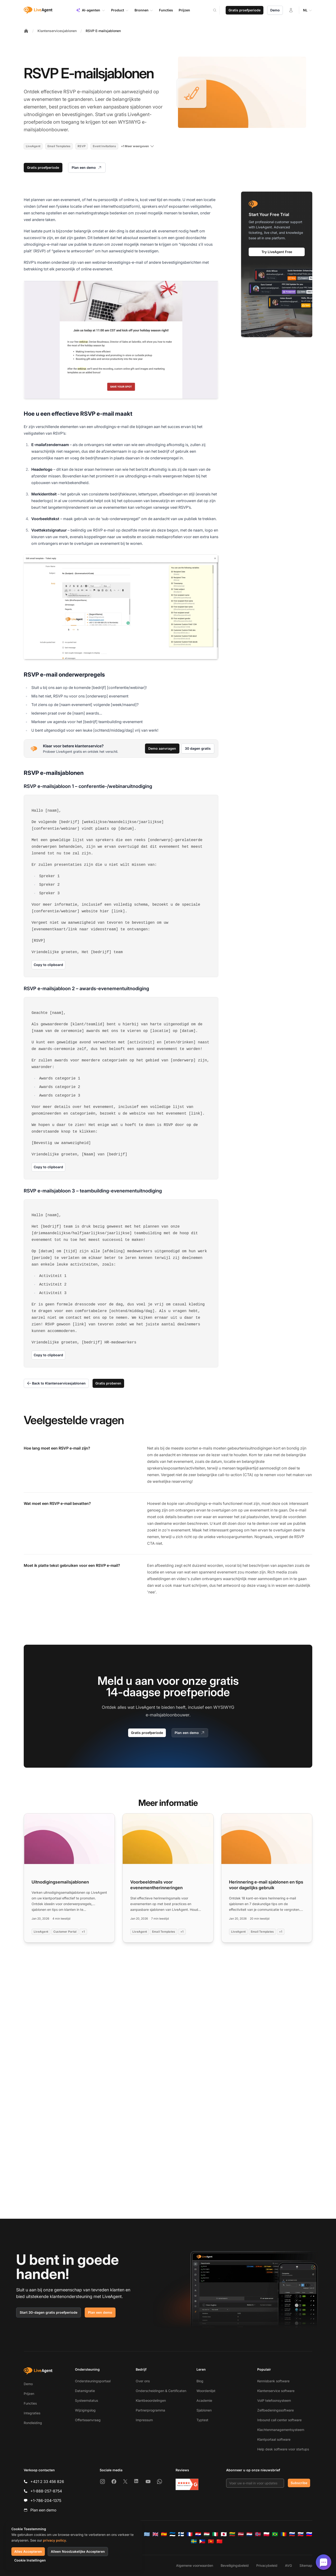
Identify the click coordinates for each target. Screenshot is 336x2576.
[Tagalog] (202, 2541)
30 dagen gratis (198, 748)
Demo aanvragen (162, 748)
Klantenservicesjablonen (57, 31)
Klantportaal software (273, 2439)
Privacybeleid (266, 2565)
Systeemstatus (86, 2400)
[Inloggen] (291, 10)
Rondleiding (33, 2423)
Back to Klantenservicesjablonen (56, 1383)
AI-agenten (90, 10)
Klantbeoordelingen (151, 2400)
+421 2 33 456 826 (47, 2481)
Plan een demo (87, 167)
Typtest (202, 2420)
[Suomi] (181, 2534)
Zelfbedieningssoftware (275, 2410)
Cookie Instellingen (30, 2560)
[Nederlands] (249, 2534)
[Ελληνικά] (147, 2534)
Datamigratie (85, 2391)
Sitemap (305, 2565)
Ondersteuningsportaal (93, 2381)
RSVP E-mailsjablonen (103, 31)
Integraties (32, 2413)
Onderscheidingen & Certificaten (161, 2391)
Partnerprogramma (150, 2410)
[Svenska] (194, 2541)
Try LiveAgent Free (276, 252)
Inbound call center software (279, 2420)
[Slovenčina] (300, 2534)
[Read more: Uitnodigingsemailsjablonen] (69, 1877)
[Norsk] (258, 2534)
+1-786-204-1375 (45, 2500)
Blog (199, 2381)
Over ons (143, 2381)
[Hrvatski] (198, 2534)
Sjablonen (204, 2410)
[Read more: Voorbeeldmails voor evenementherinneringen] (168, 1877)
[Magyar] (207, 2534)
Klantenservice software (275, 2391)
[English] (155, 2534)
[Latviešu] (241, 2534)
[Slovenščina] (309, 2534)
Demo (275, 10)
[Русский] (292, 2534)
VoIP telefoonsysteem (274, 2400)
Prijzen (29, 2394)
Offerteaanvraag (88, 2420)
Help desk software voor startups (283, 2449)
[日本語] (224, 2534)
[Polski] (266, 2534)
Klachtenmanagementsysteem (280, 2430)
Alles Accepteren (28, 2551)
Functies (30, 2403)
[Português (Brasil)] (275, 2534)
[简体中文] (219, 2541)
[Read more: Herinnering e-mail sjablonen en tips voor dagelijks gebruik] (266, 1877)
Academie (204, 2400)
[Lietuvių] (232, 2534)
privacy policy (54, 2540)
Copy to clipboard (48, 965)
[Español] (164, 2534)
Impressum (144, 2420)
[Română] (283, 2534)
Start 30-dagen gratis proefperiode (48, 2312)
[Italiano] (215, 2534)
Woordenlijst (205, 2391)
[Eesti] (172, 2534)
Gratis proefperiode (245, 10)
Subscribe (299, 2483)
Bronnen (144, 10)
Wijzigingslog (85, 2410)
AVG (288, 2565)
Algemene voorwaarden (194, 2565)
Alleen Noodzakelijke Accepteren (78, 2551)
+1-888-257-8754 (46, 2491)
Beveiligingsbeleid (235, 2565)
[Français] (189, 2534)
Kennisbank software (273, 2381)
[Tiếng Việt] (211, 2541)
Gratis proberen (108, 1383)
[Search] (217, 10)
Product (120, 10)
